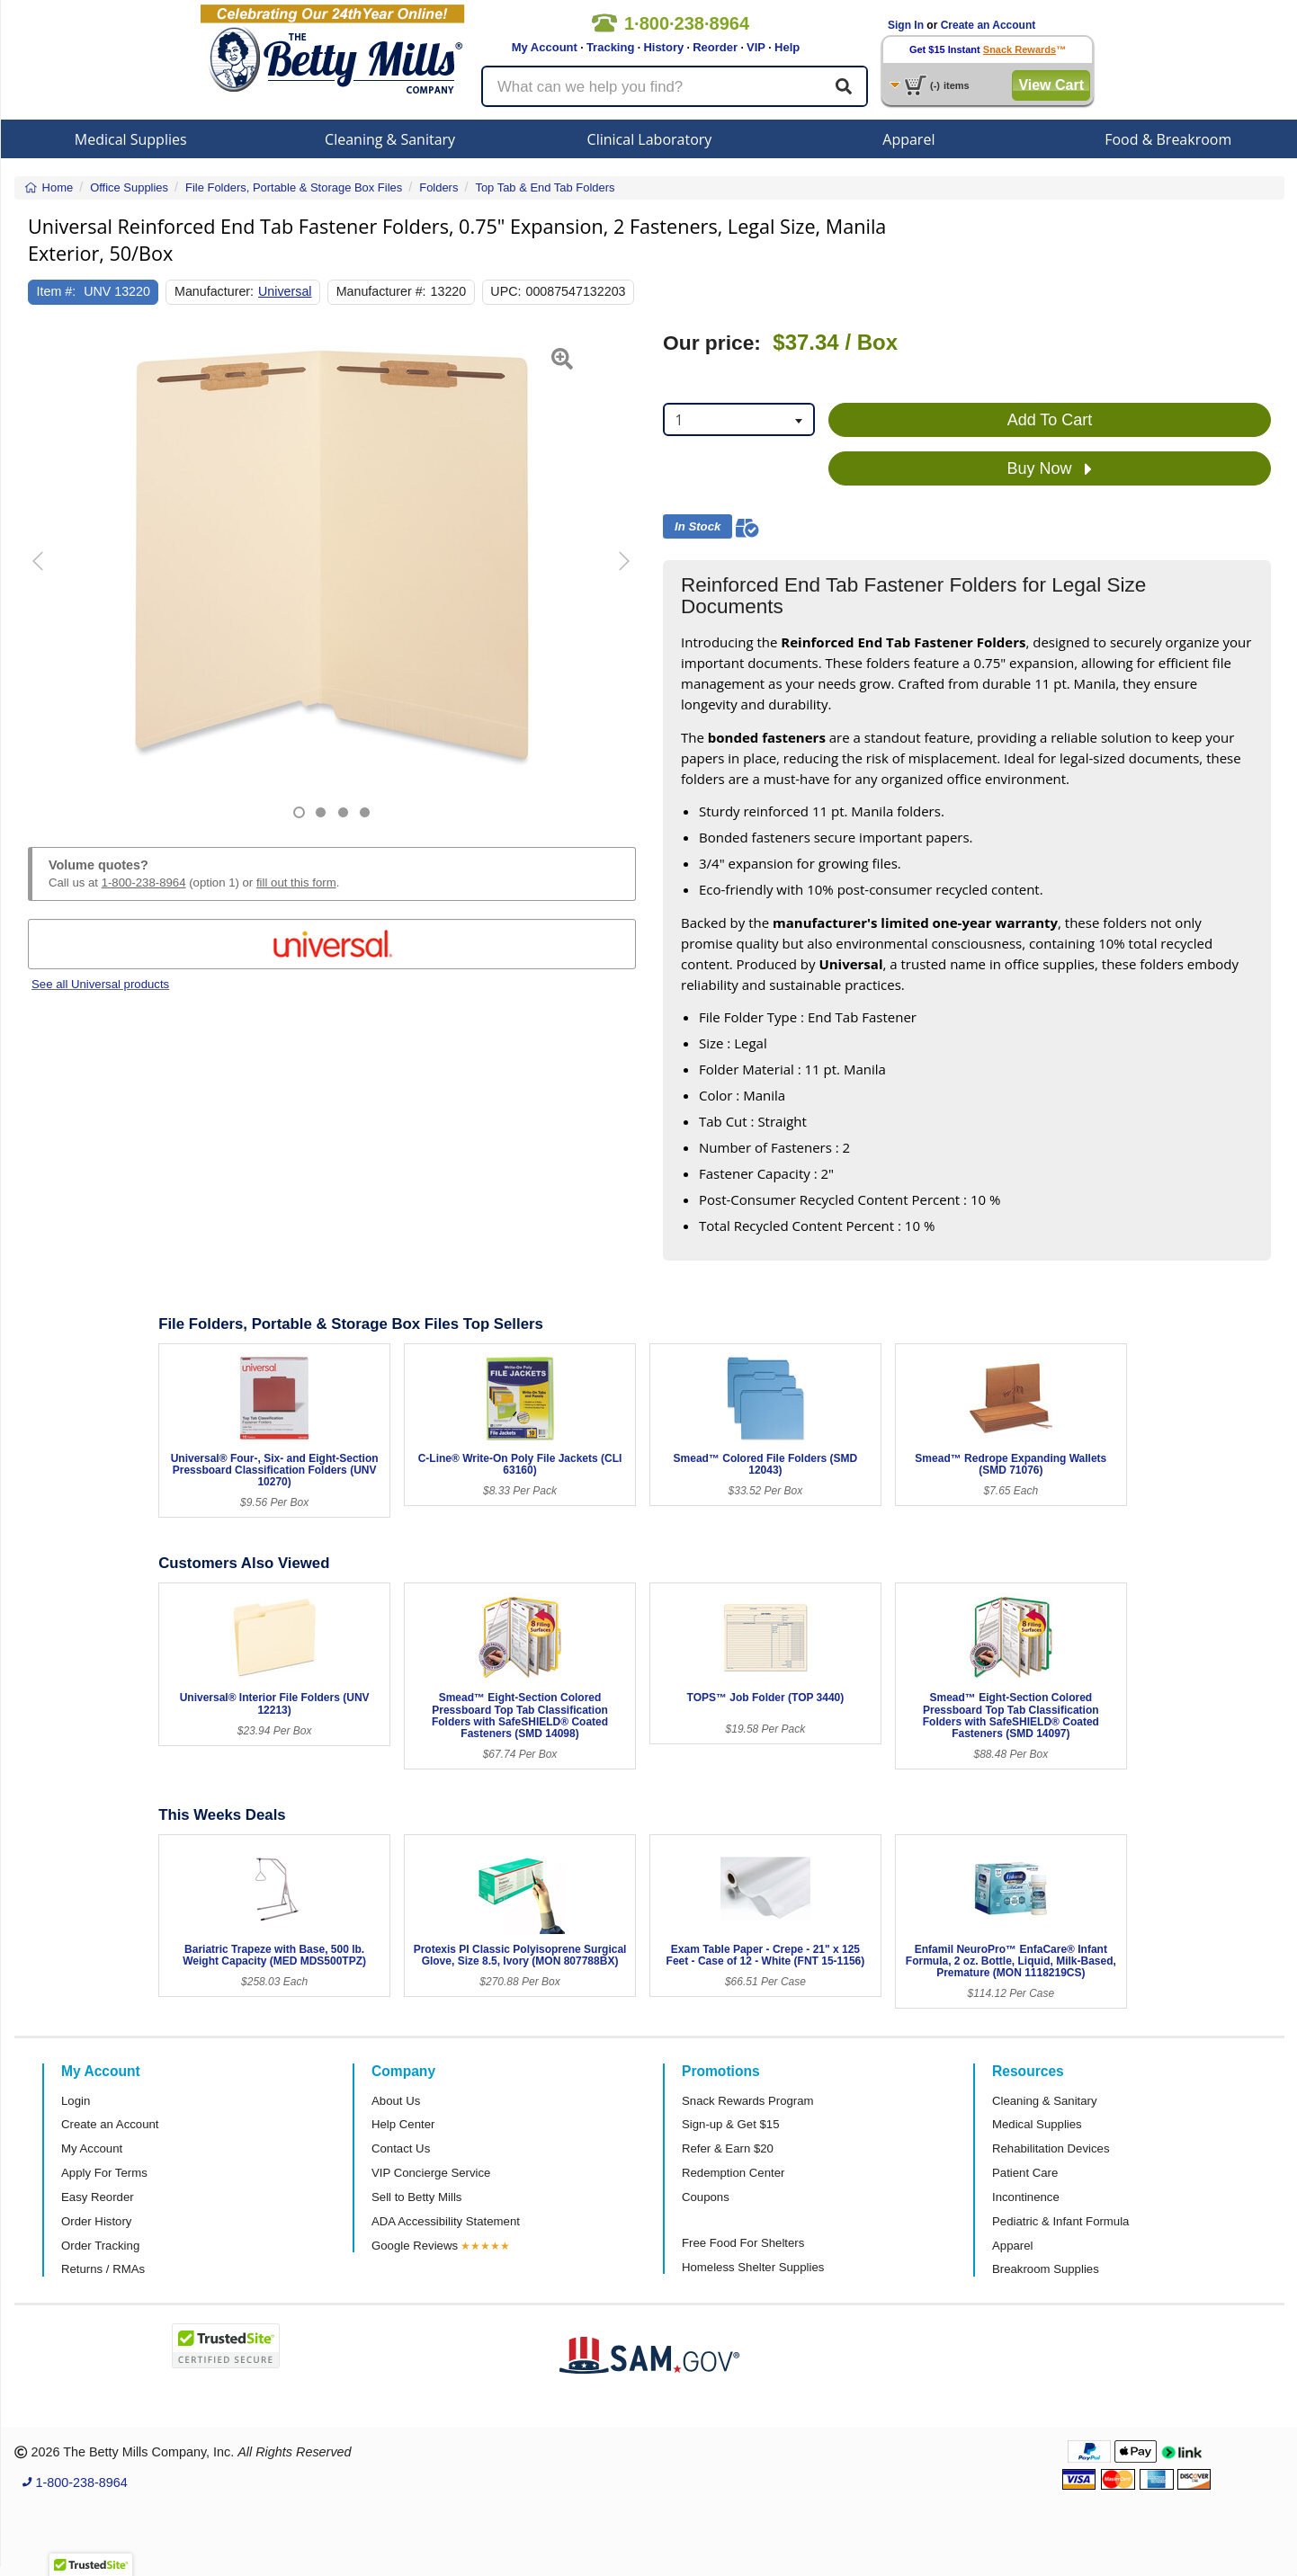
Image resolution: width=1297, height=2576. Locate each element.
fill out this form (296, 882)
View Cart (1051, 85)
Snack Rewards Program (748, 2101)
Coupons (705, 2197)
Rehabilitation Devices (1050, 2148)
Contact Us (400, 2148)
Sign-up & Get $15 (731, 2124)
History (663, 47)
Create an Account (988, 25)
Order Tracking (100, 2245)
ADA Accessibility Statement (445, 2221)
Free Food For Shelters (743, 2243)
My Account (544, 47)
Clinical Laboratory (649, 139)
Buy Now (1049, 469)
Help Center (402, 2124)
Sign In (906, 25)
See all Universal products (100, 984)
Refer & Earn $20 (728, 2148)
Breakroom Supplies (1045, 2269)
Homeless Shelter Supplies (753, 2267)
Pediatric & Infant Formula (1060, 2221)
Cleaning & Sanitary (390, 139)
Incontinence (1026, 2197)
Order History (96, 2221)
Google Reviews (414, 2245)
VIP (756, 47)
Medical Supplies (131, 139)
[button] (49, 575)
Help (787, 47)
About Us (395, 2101)
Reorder (715, 47)
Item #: (56, 291)
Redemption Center (733, 2172)
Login (75, 2101)
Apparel (908, 139)
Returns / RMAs (103, 2269)
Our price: (712, 343)
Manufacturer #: (381, 291)
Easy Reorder (97, 2197)
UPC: (505, 291)
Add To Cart (1050, 420)
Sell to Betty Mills (416, 2197)
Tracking (610, 47)
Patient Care (1025, 2172)
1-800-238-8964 (144, 882)
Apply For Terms (104, 2172)
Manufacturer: (214, 291)
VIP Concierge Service (430, 2172)
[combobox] (739, 419)
